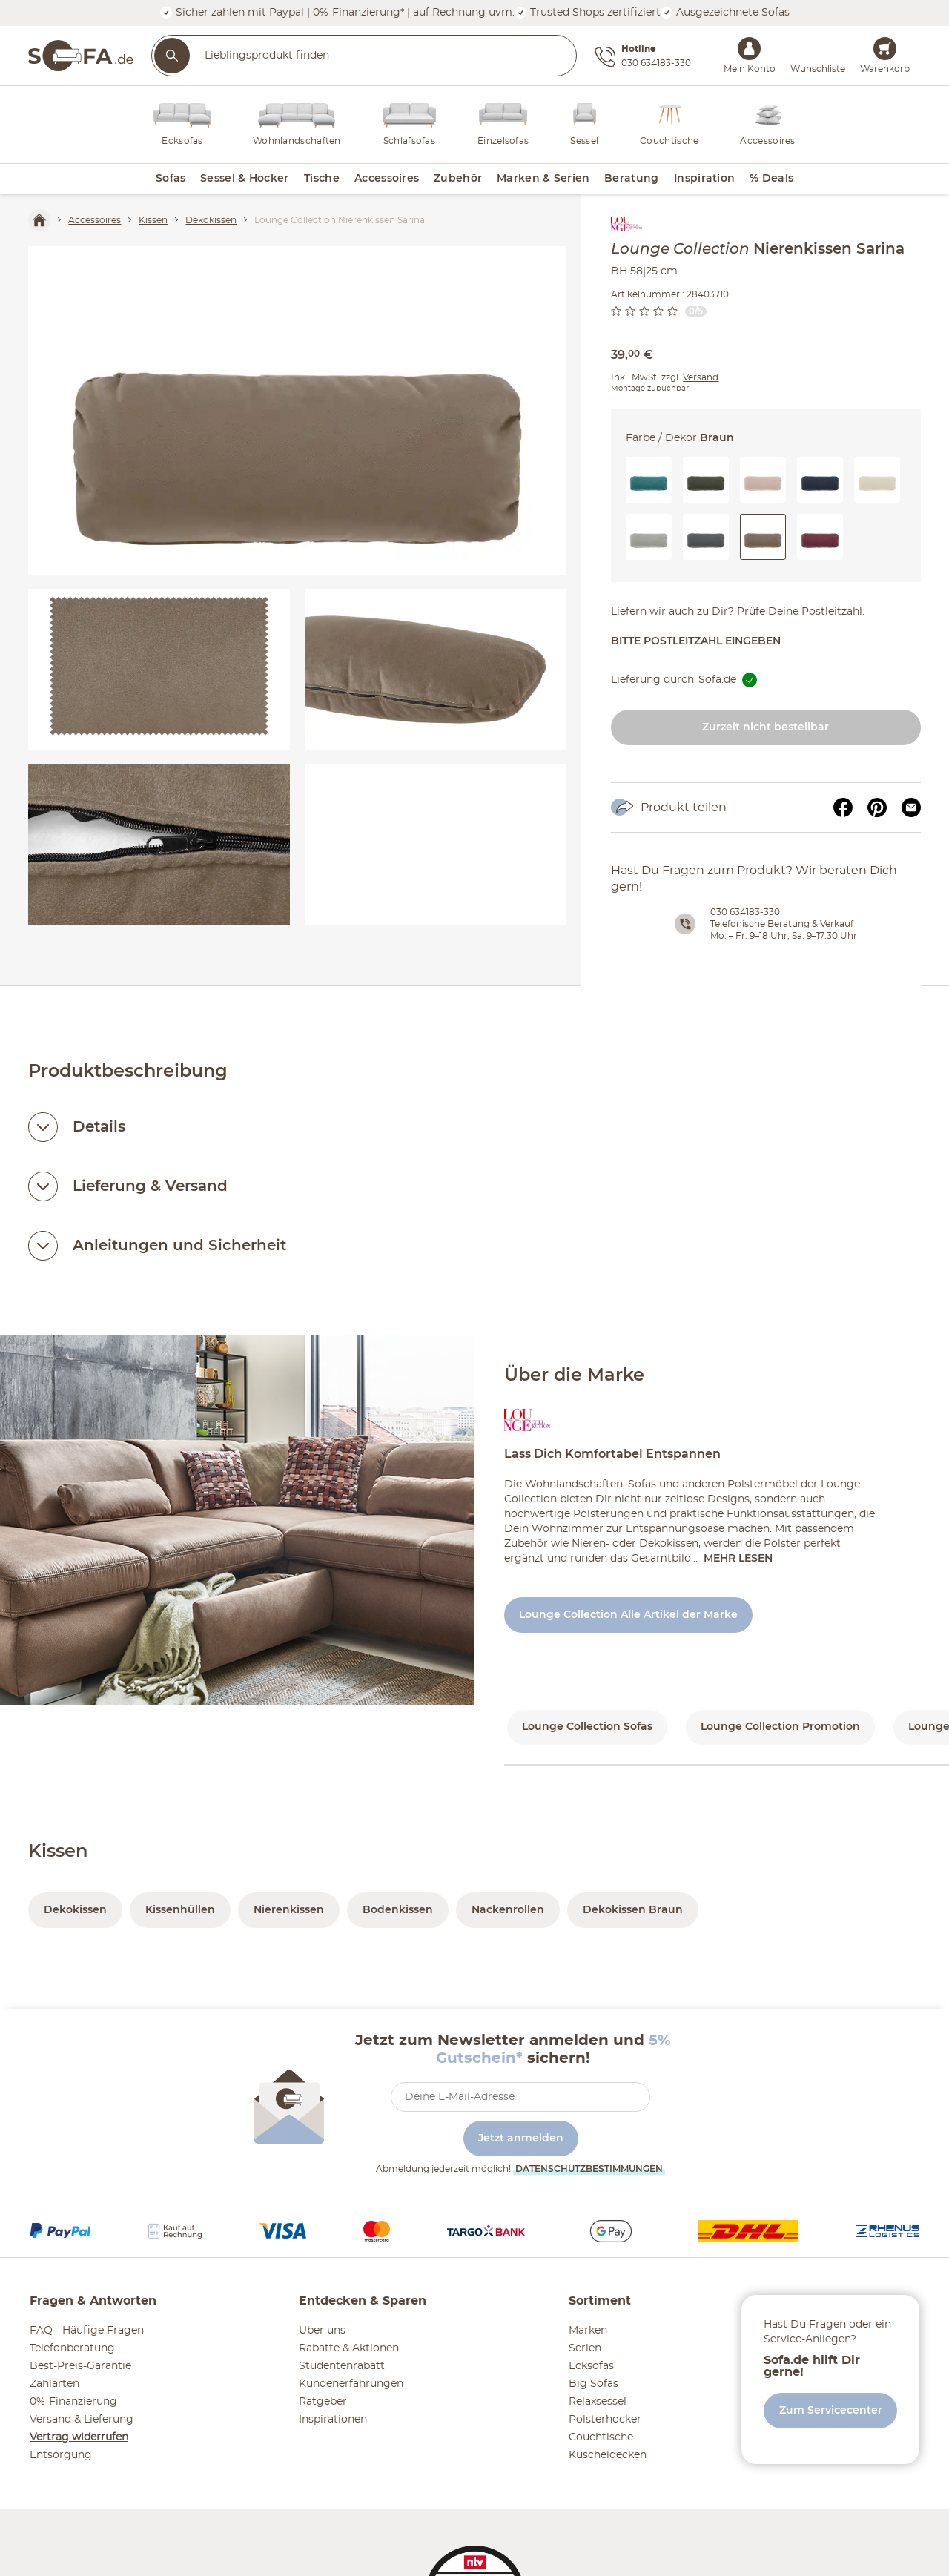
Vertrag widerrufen (79, 2437)
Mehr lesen (738, 1558)
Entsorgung (61, 2455)
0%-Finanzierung (73, 2402)
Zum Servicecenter (830, 2410)
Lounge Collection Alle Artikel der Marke (628, 1615)
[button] (649, 480)
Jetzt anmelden (520, 2138)
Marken (588, 2330)
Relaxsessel (597, 2402)
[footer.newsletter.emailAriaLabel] (520, 2097)
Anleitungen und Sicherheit (179, 1245)
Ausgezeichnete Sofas (725, 12)
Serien (585, 2348)
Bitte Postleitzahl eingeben (696, 641)
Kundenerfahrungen (351, 2384)
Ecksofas (591, 2366)
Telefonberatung (72, 2348)
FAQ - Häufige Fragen (87, 2330)
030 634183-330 (745, 912)
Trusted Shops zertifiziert (588, 12)
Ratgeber (323, 2402)
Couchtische (601, 2437)
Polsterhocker (605, 2419)
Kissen (57, 1851)
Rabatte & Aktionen (349, 2348)
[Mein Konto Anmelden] (749, 48)
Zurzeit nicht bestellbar (765, 727)
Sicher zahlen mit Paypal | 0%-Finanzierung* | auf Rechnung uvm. (337, 12)
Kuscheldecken (608, 2455)
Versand (700, 377)
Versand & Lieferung (81, 2419)
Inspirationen (333, 2419)
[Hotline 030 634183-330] (643, 57)
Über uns (322, 2330)
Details (99, 1127)
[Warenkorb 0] (884, 48)
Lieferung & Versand (150, 1186)
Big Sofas (593, 2384)
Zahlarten (54, 2384)
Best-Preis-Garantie (80, 2366)
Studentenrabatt (342, 2366)
